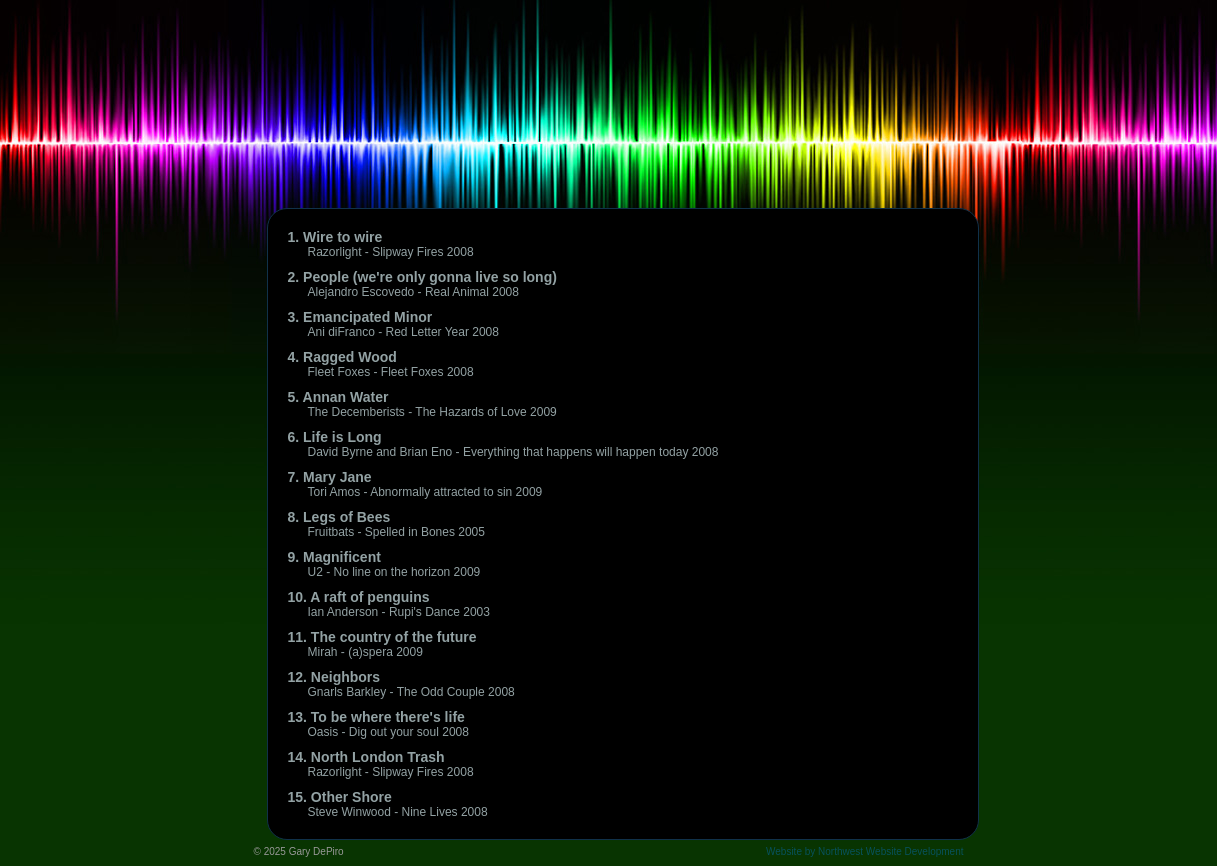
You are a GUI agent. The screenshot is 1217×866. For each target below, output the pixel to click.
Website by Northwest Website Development (865, 851)
